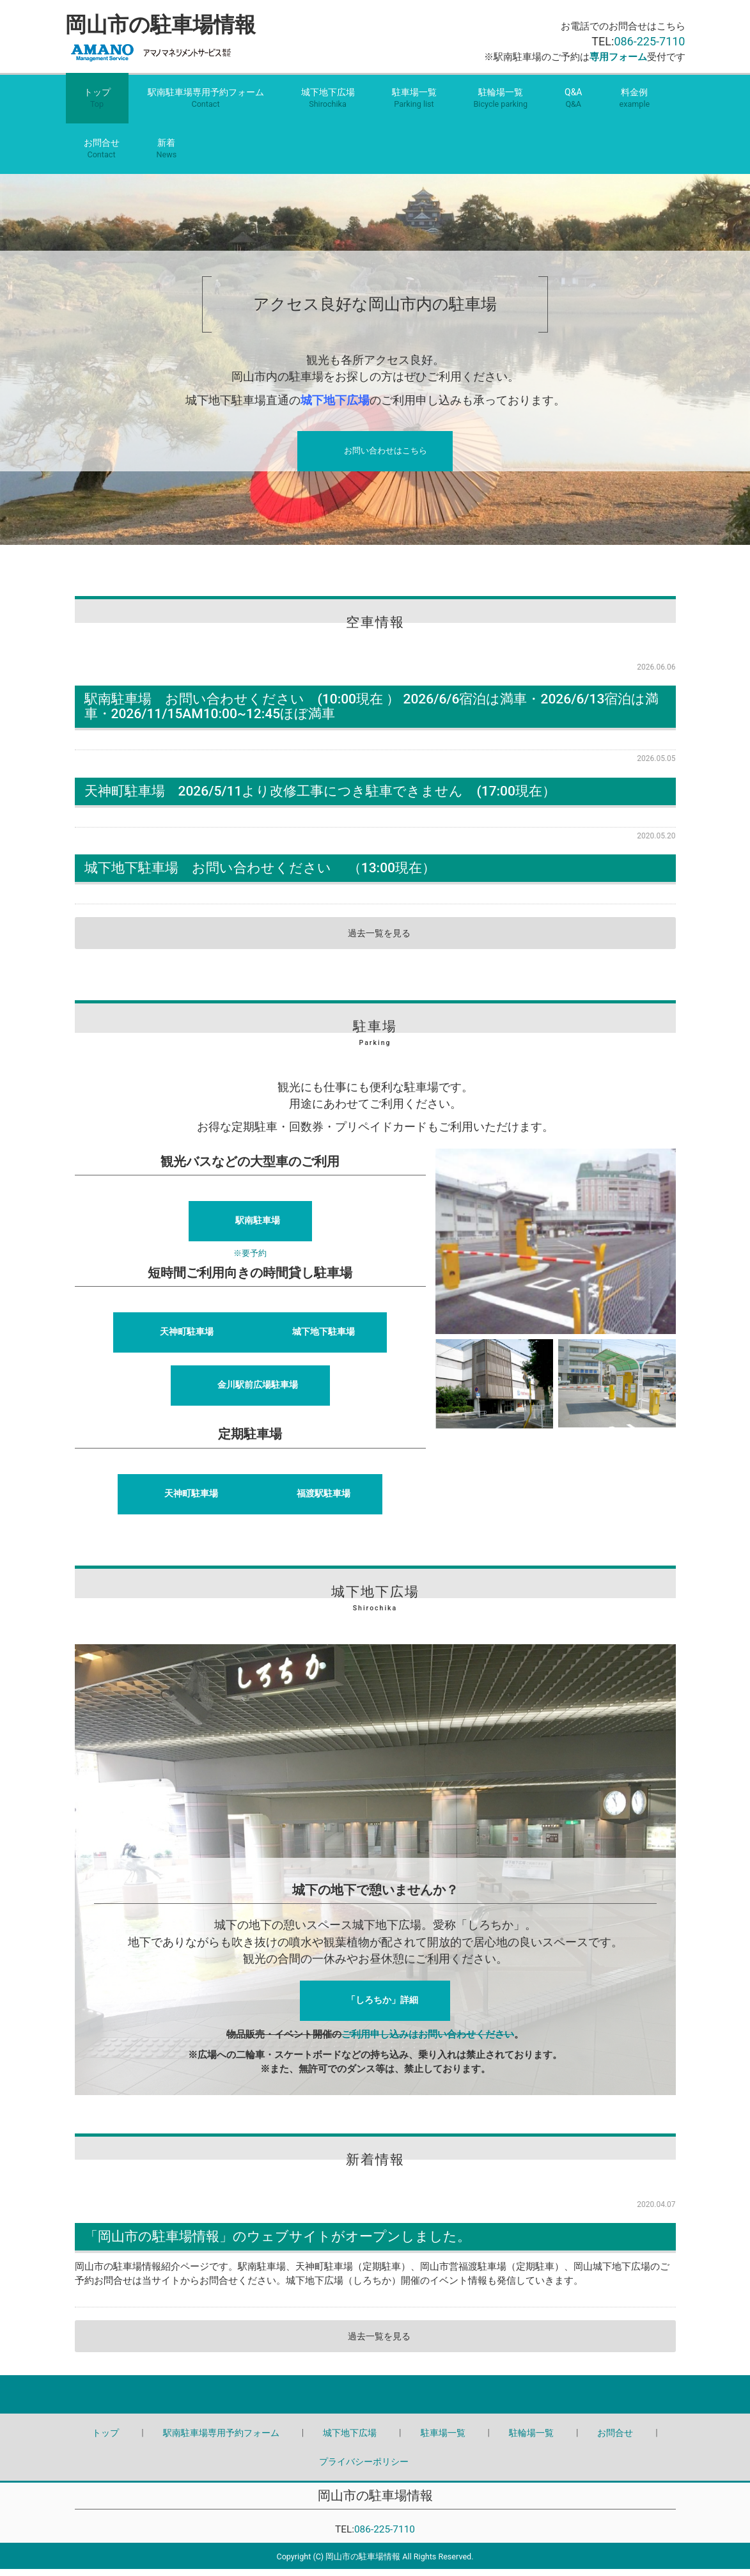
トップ (97, 106)
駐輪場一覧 (501, 106)
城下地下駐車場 (323, 1338)
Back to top (375, 2401)
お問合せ (102, 156)
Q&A (573, 106)
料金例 (634, 106)
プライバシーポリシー (364, 2468)
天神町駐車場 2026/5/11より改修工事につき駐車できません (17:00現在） (320, 797)
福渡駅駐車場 (323, 1500)
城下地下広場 (328, 106)
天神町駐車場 (187, 1338)
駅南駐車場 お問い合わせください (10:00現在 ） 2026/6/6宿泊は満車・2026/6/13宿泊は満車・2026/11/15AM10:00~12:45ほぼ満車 (371, 713)
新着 (167, 156)
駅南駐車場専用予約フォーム (206, 106)
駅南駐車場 (257, 1227)
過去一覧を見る (379, 939)
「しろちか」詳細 (382, 2006)
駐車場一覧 (414, 106)
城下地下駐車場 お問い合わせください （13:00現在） (260, 874)
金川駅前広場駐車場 (257, 1391)
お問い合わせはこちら (385, 460)
